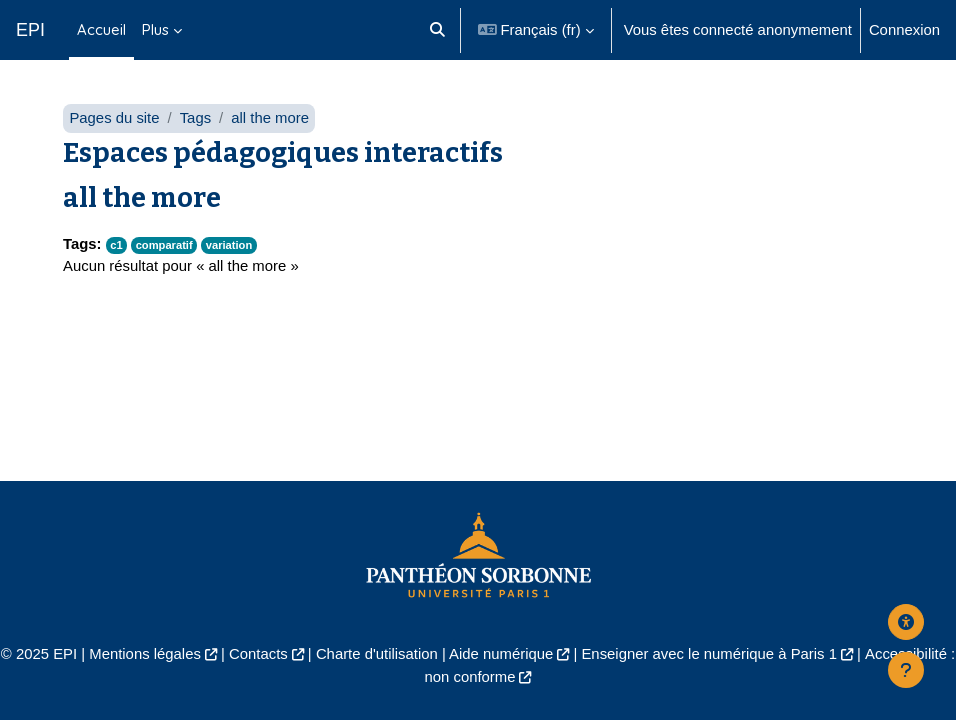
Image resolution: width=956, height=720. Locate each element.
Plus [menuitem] (155, 29)
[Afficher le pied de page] (906, 670)
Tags (195, 118)
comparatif (164, 245)
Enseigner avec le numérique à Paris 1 (709, 654)
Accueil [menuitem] (101, 29)
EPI (30, 30)
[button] (437, 30)
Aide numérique (501, 654)
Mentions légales (145, 654)
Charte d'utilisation (377, 654)
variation (229, 245)
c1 (116, 245)
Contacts (258, 654)
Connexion (904, 30)
